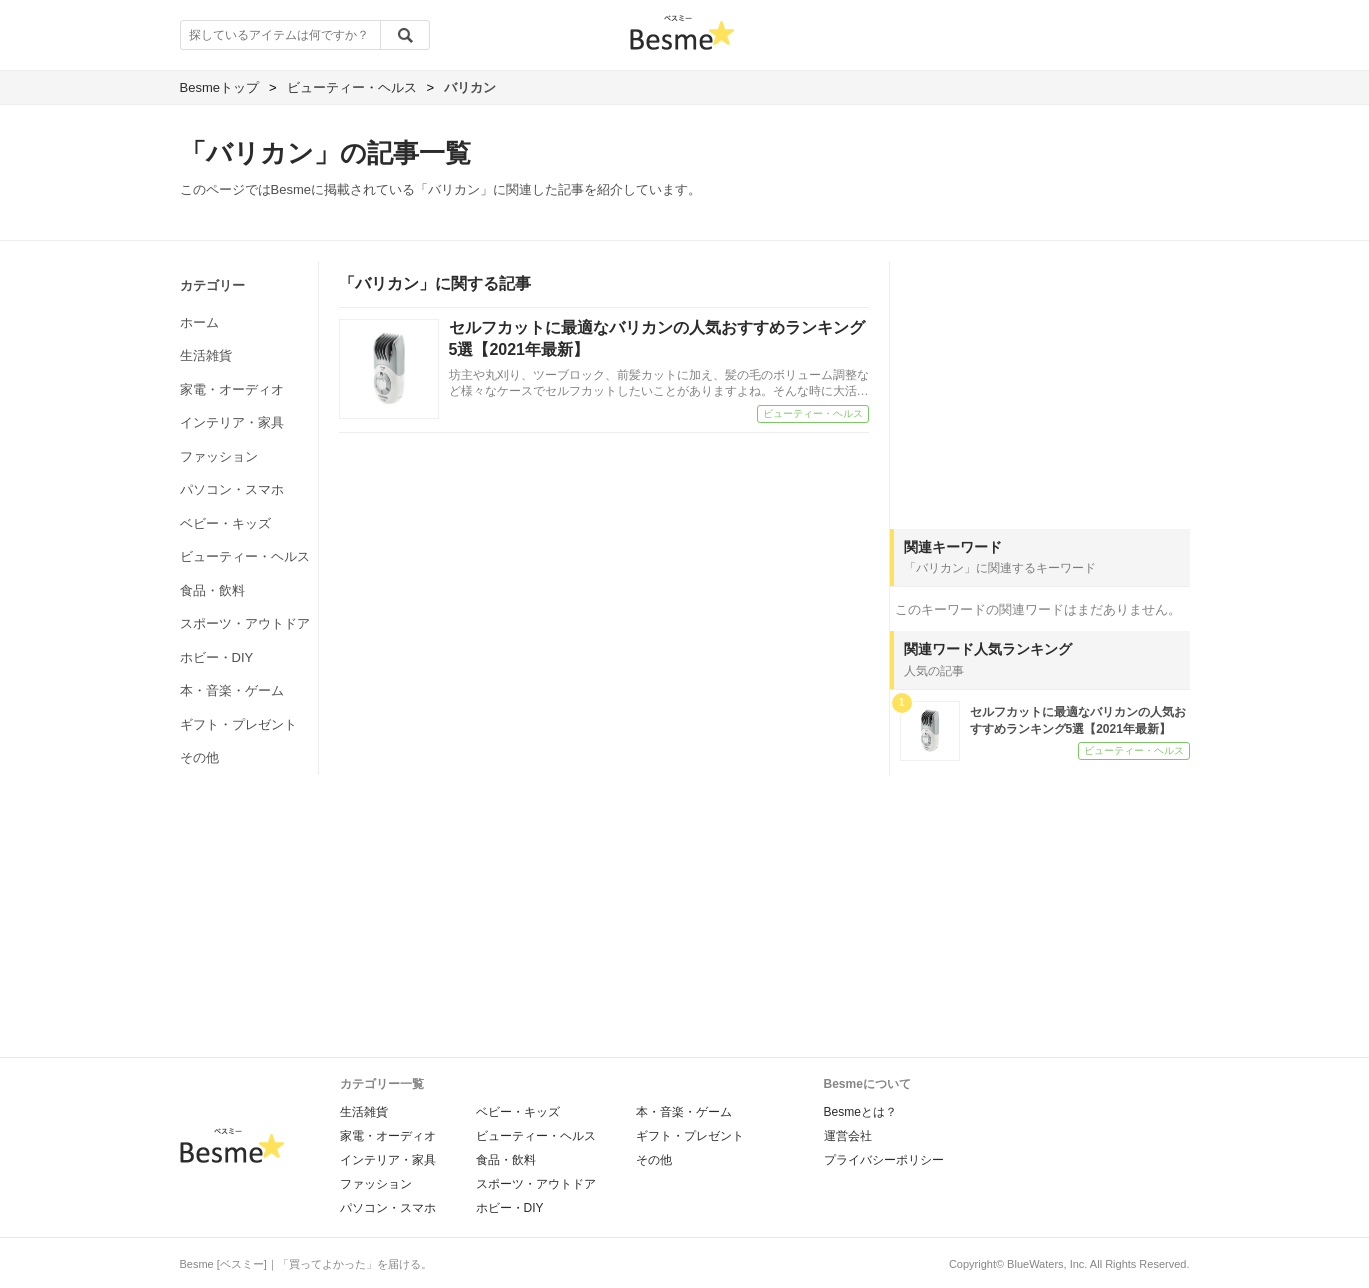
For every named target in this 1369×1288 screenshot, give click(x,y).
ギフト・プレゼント (238, 724)
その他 (199, 757)
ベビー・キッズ (225, 523)
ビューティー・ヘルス (245, 556)
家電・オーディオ (232, 389)
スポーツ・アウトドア (245, 623)
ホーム (199, 322)
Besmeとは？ (860, 1112)
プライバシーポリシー (884, 1160)
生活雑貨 (206, 355)
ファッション (219, 456)
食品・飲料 (212, 590)
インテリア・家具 (232, 422)
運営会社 (848, 1136)
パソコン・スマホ (232, 489)
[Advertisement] (1040, 386)
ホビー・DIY (217, 657)
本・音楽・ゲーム (232, 690)
